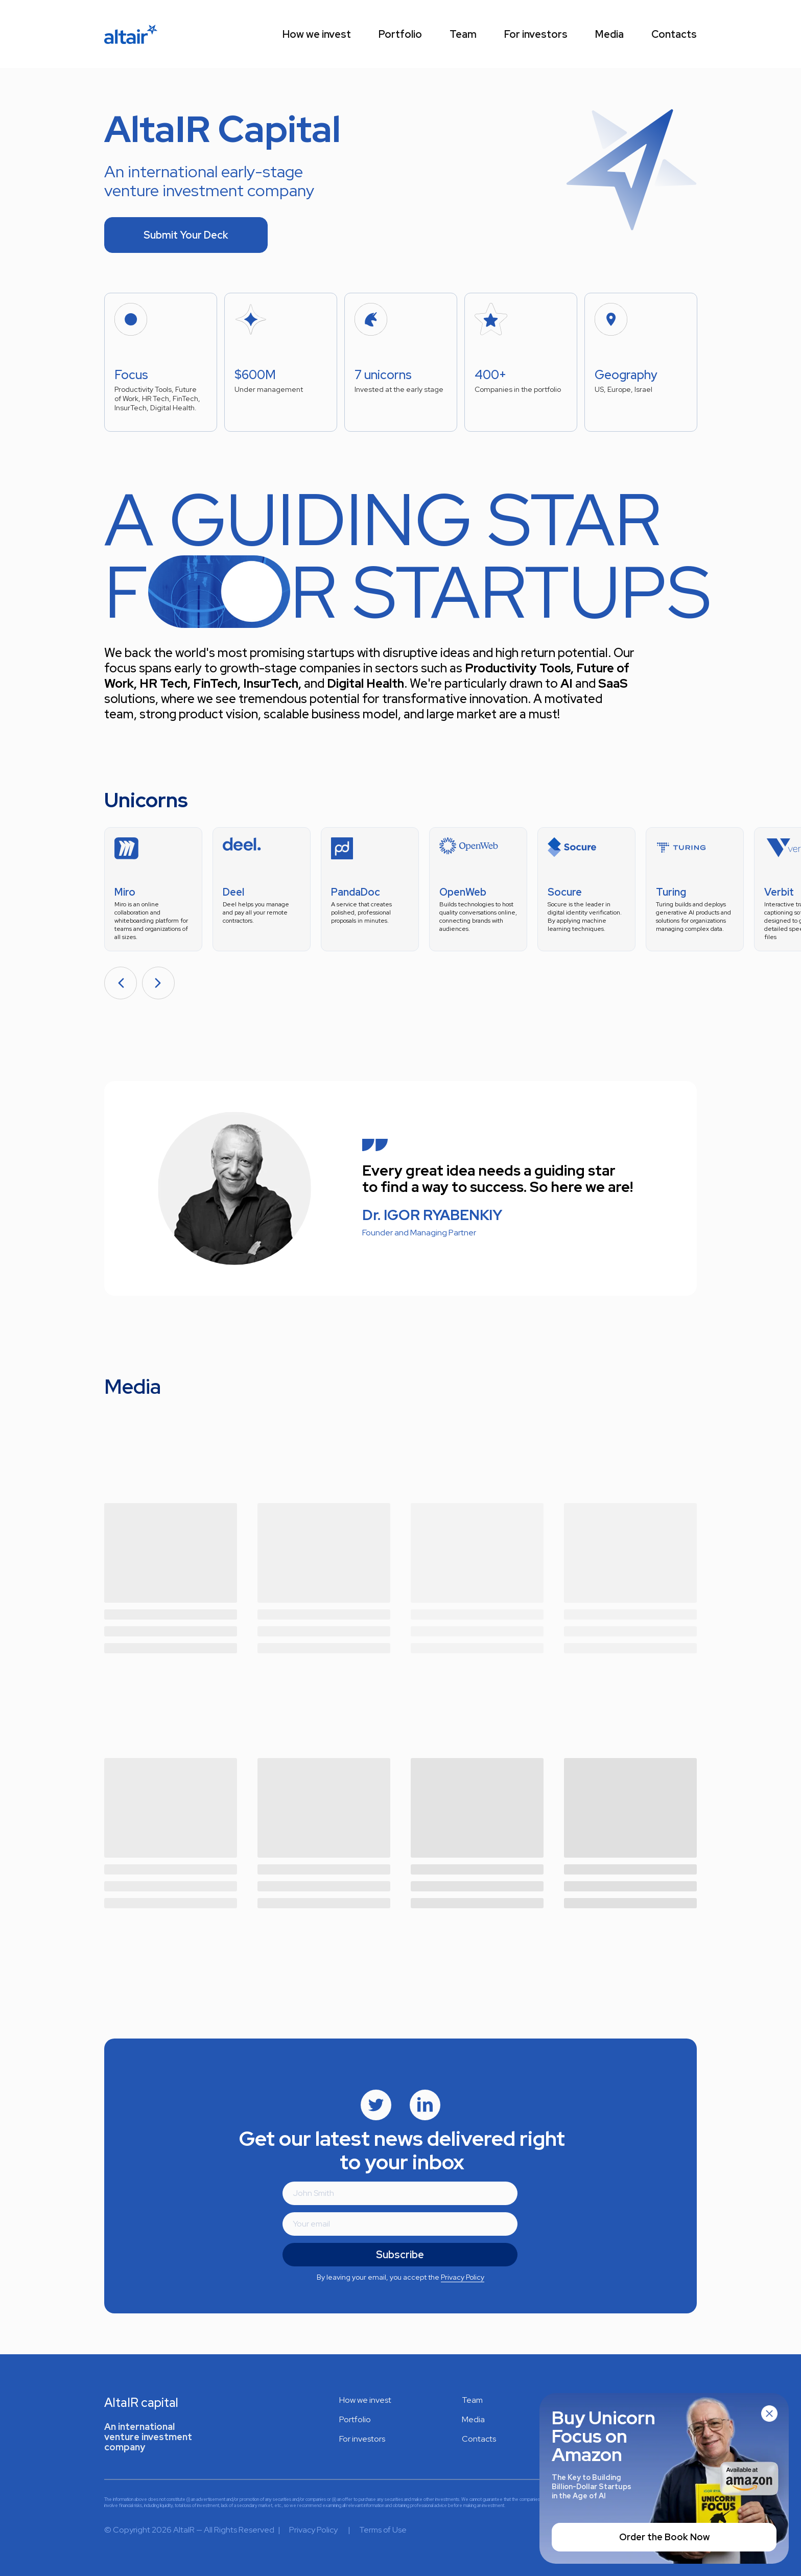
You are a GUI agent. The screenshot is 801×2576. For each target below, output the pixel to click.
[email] (399, 2224)
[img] (376, 2105)
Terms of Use (383, 2529)
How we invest (316, 34)
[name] (399, 2193)
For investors (536, 34)
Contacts (674, 34)
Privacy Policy (462, 2277)
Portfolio (400, 34)
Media (609, 34)
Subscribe (400, 2254)
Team (463, 34)
